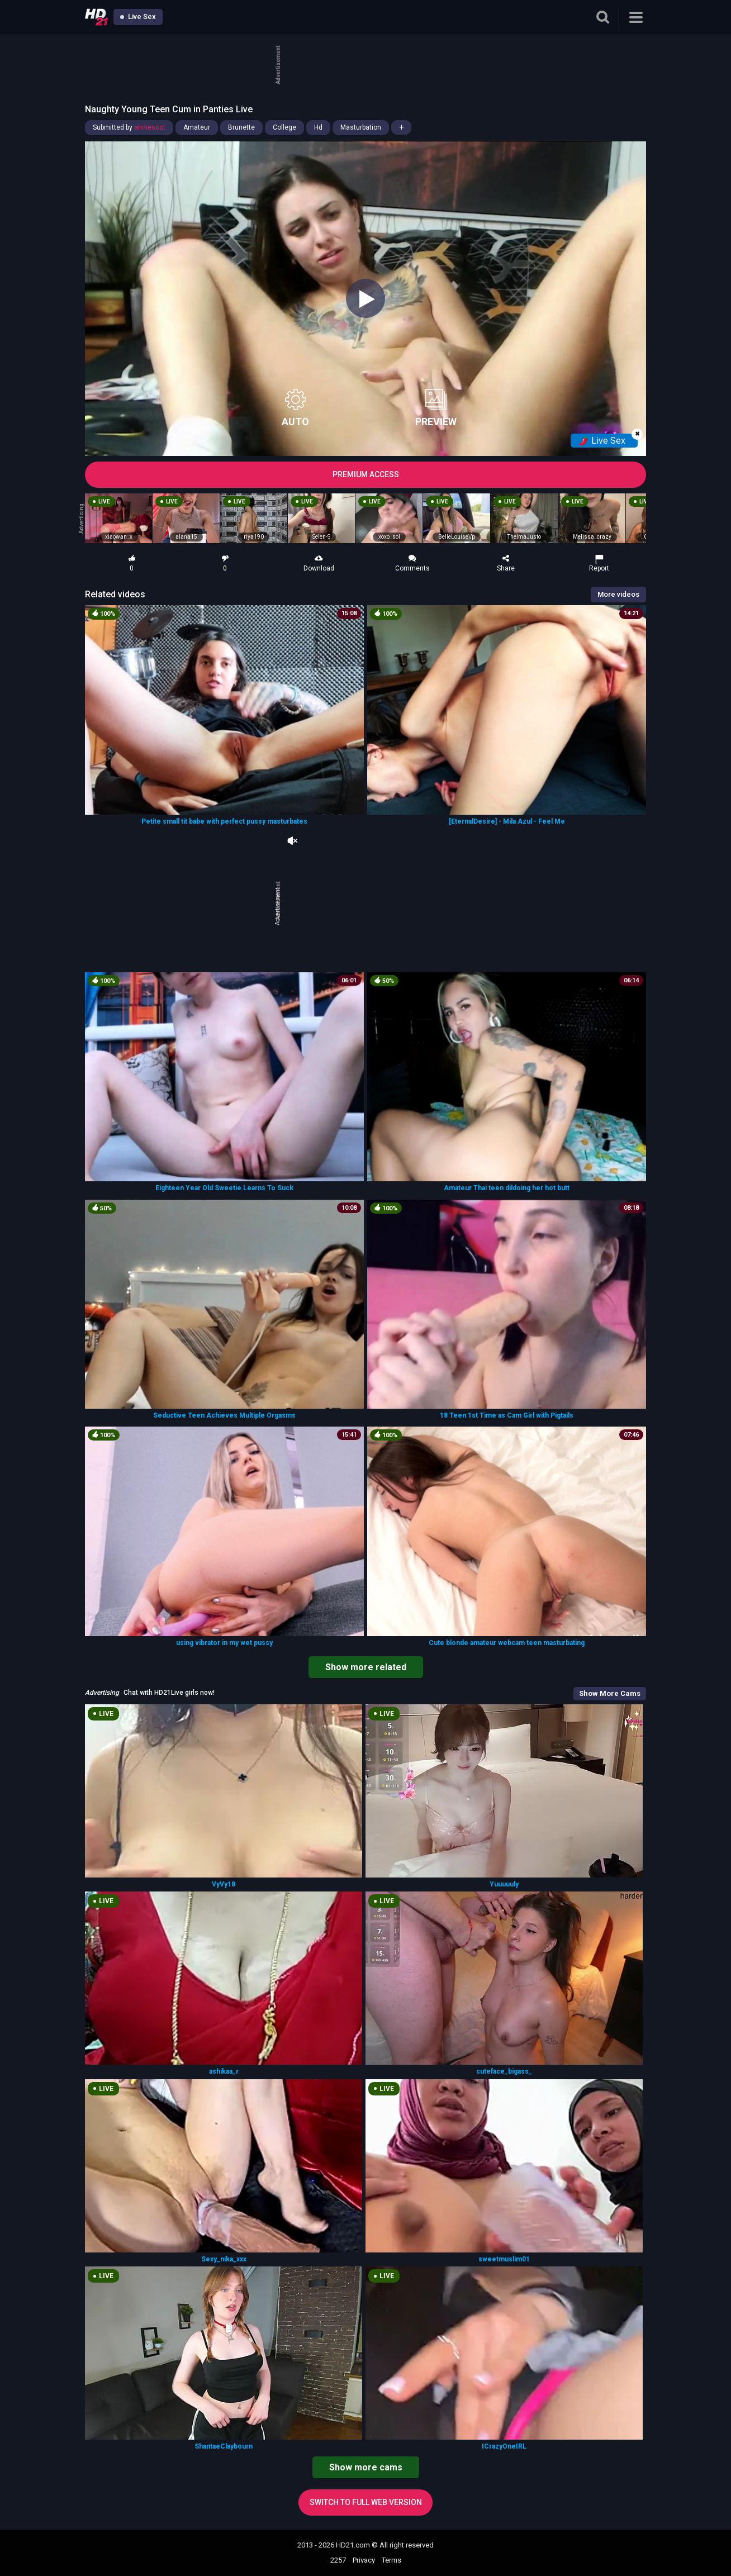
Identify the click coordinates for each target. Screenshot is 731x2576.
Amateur (196, 127)
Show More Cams (609, 1693)
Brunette (241, 127)
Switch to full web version (366, 2502)
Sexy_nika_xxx (223, 2259)
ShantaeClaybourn (223, 2446)
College (284, 127)
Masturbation (360, 127)
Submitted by (129, 127)
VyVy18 (223, 1884)
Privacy (364, 2560)
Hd (318, 127)
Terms (391, 2560)
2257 (338, 2560)
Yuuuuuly (504, 1884)
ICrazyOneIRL (504, 2446)
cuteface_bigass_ (504, 2071)
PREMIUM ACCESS (366, 474)
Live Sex (138, 16)
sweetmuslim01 (504, 2259)
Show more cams (365, 2467)
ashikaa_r (224, 2071)
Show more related (365, 1667)
